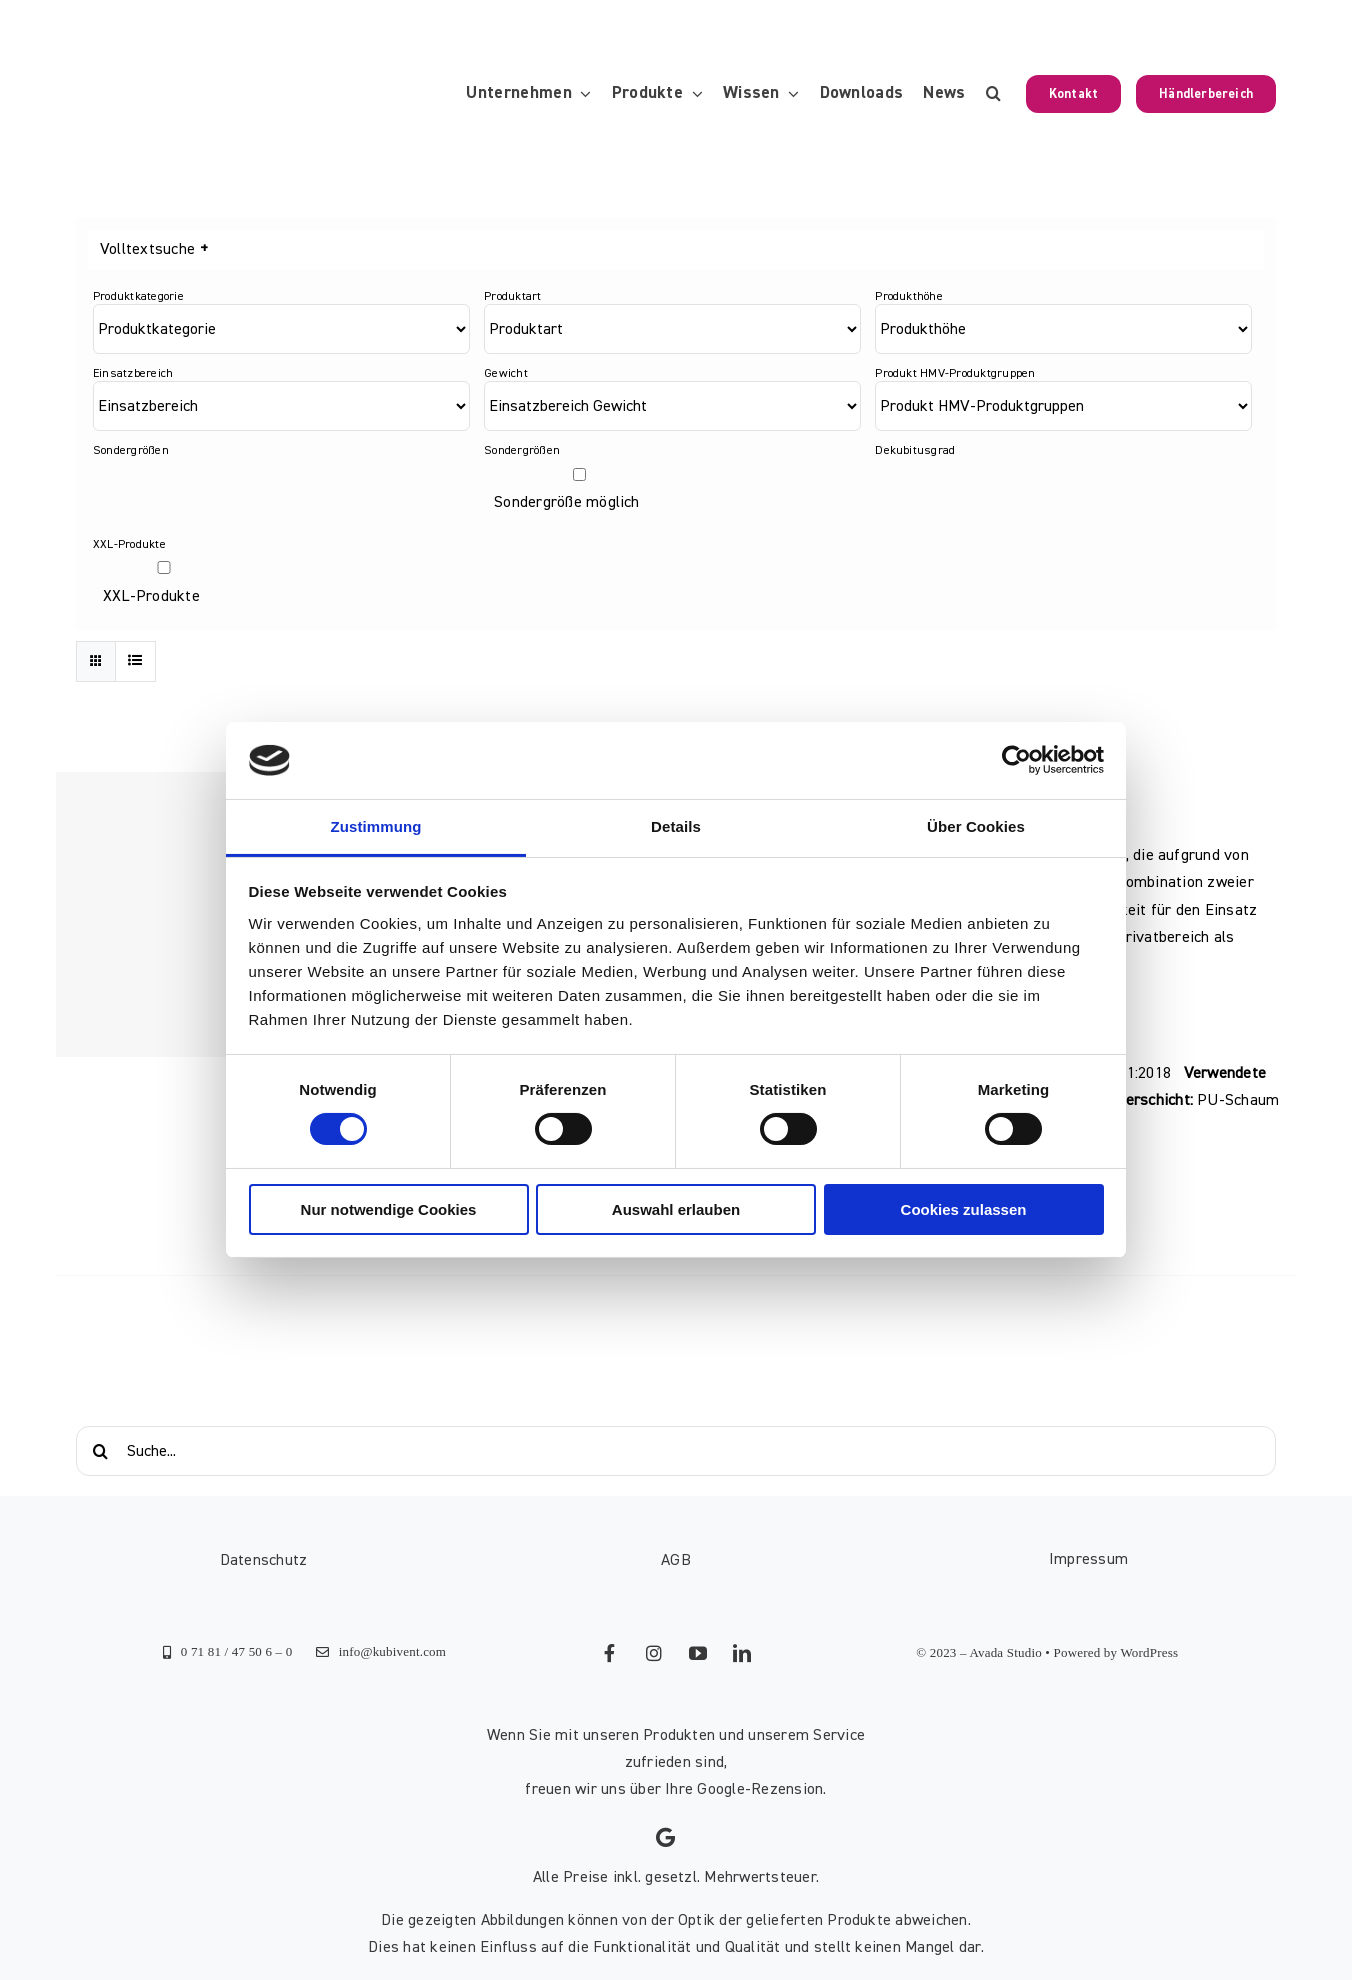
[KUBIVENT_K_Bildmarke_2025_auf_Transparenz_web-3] (213, 94)
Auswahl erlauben (676, 1209)
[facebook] (610, 1653)
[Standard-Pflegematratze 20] (198, 914)
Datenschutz (264, 1560)
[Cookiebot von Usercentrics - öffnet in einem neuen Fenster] (1016, 760)
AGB (676, 1560)
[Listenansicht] (135, 661)
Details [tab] (676, 826)
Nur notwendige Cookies (389, 1209)
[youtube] (698, 1653)
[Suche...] (676, 1451)
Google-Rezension (760, 1789)
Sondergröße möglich (567, 502)
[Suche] (101, 1451)
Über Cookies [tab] (976, 826)
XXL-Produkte (151, 596)
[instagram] (654, 1653)
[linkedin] (742, 1653)
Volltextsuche (154, 249)
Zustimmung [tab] (376, 826)
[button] (993, 94)
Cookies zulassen (964, 1209)
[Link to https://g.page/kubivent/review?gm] (665, 1838)
